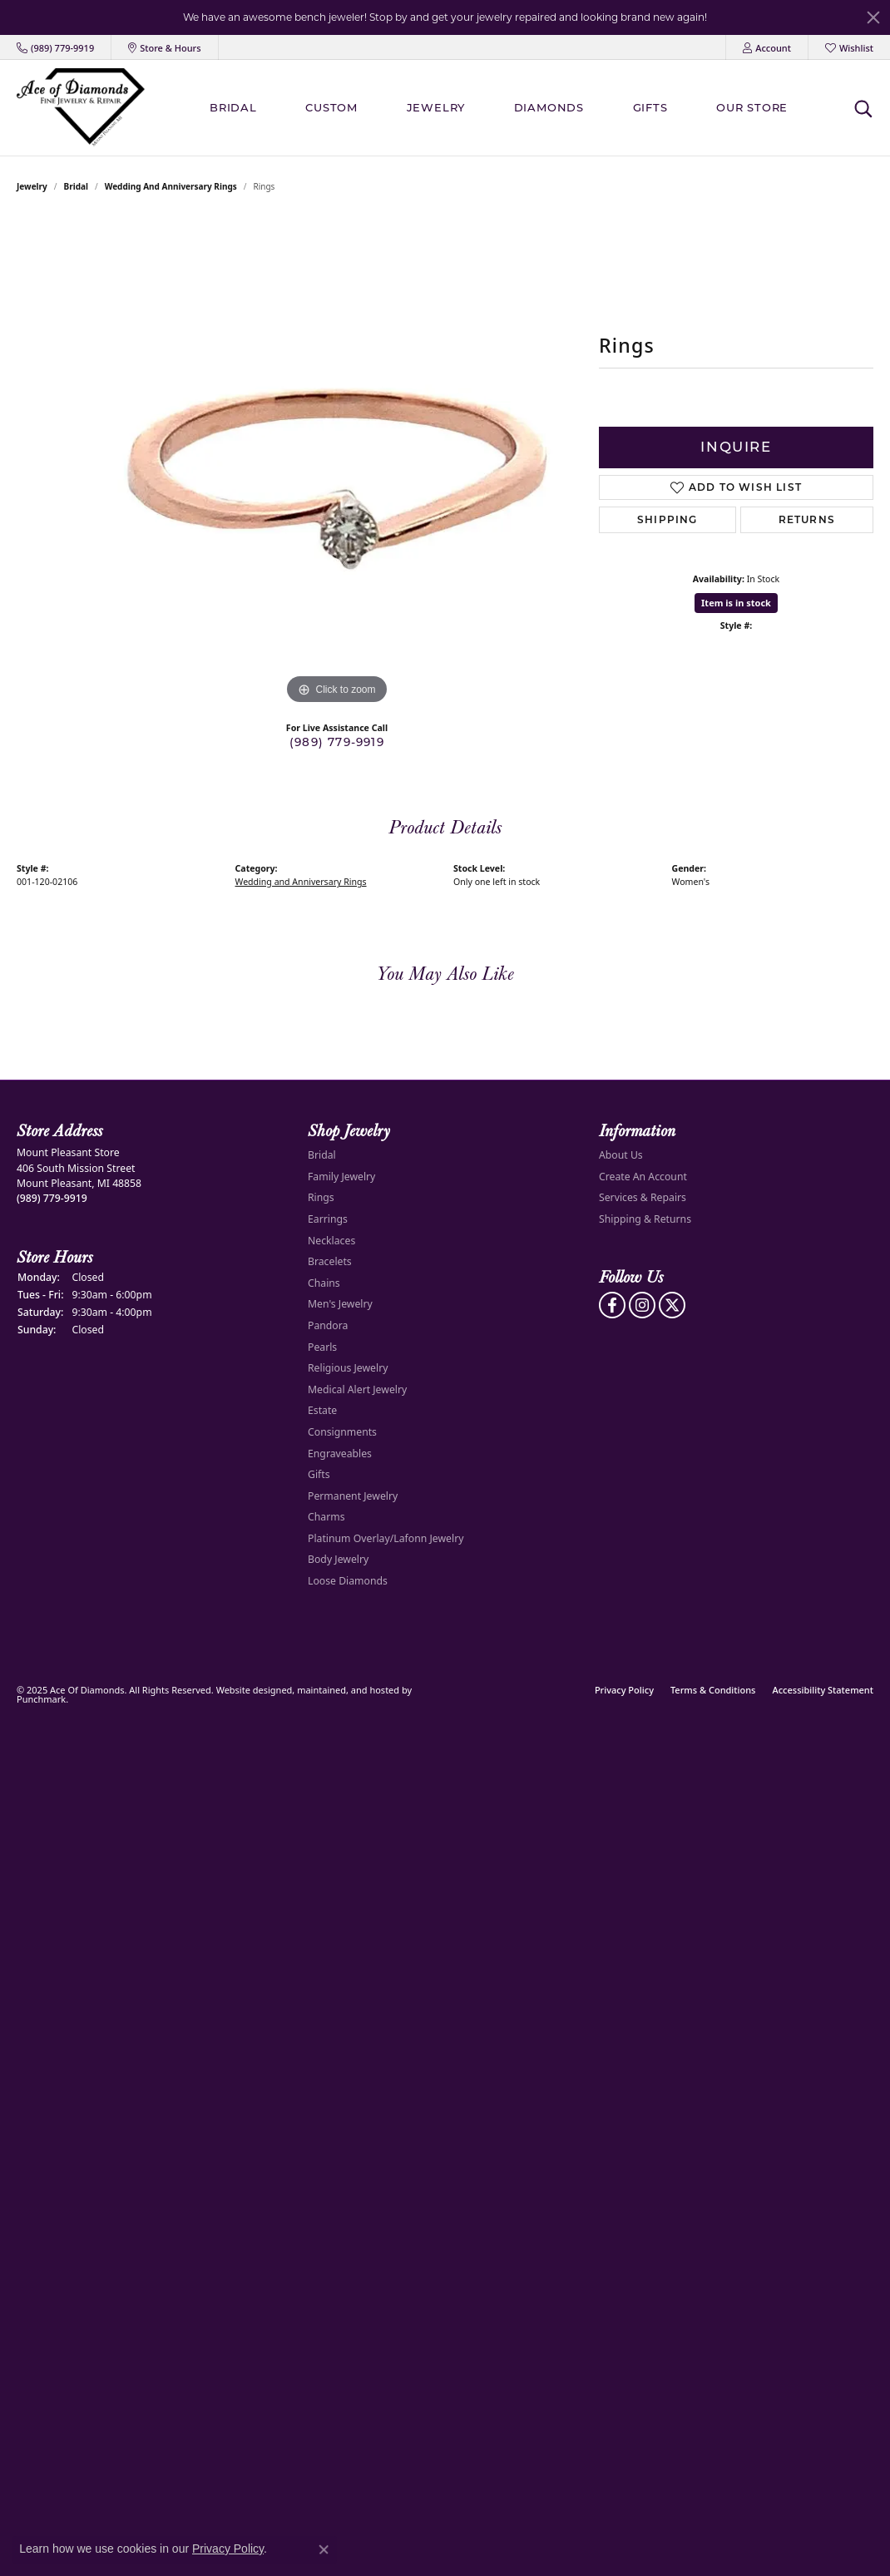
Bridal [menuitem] (322, 1155)
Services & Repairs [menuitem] (642, 1197)
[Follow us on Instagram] (642, 1305)
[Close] (873, 17)
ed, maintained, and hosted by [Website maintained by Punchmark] (346, 1689)
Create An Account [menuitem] (643, 1176)
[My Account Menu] (767, 47)
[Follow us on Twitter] (672, 1305)
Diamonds (549, 107)
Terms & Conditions (713, 1689)
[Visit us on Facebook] (612, 1305)
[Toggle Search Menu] (863, 108)
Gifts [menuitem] (319, 1474)
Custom (331, 107)
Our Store (752, 107)
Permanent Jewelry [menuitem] (353, 1496)
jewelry (32, 186)
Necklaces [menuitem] (331, 1241)
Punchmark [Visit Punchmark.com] (41, 1698)
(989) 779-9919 (336, 742)
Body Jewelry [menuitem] (338, 1559)
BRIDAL (233, 107)
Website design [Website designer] (249, 1689)
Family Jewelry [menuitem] (341, 1176)
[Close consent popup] (324, 2549)
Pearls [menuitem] (322, 1347)
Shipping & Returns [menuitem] (645, 1219)
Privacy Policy (624, 1689)
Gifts (650, 107)
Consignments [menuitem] (342, 1432)
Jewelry (436, 107)
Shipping (667, 519)
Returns (807, 519)
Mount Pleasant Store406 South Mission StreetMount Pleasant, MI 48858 (79, 1175)
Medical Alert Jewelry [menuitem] (357, 1389)
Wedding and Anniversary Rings (171, 186)
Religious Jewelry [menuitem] (348, 1368)
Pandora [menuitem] (328, 1325)
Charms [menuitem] (326, 1517)
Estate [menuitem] (322, 1410)
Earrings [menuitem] (328, 1219)
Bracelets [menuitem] (330, 1261)
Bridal (76, 186)
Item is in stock (736, 602)
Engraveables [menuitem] (340, 1453)
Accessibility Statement (822, 1689)
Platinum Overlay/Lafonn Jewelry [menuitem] (385, 1538)
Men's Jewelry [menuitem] (340, 1304)
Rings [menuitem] (321, 1197)
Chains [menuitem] (324, 1283)
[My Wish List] (849, 47)
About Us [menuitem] (621, 1155)
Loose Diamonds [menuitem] (348, 1581)
